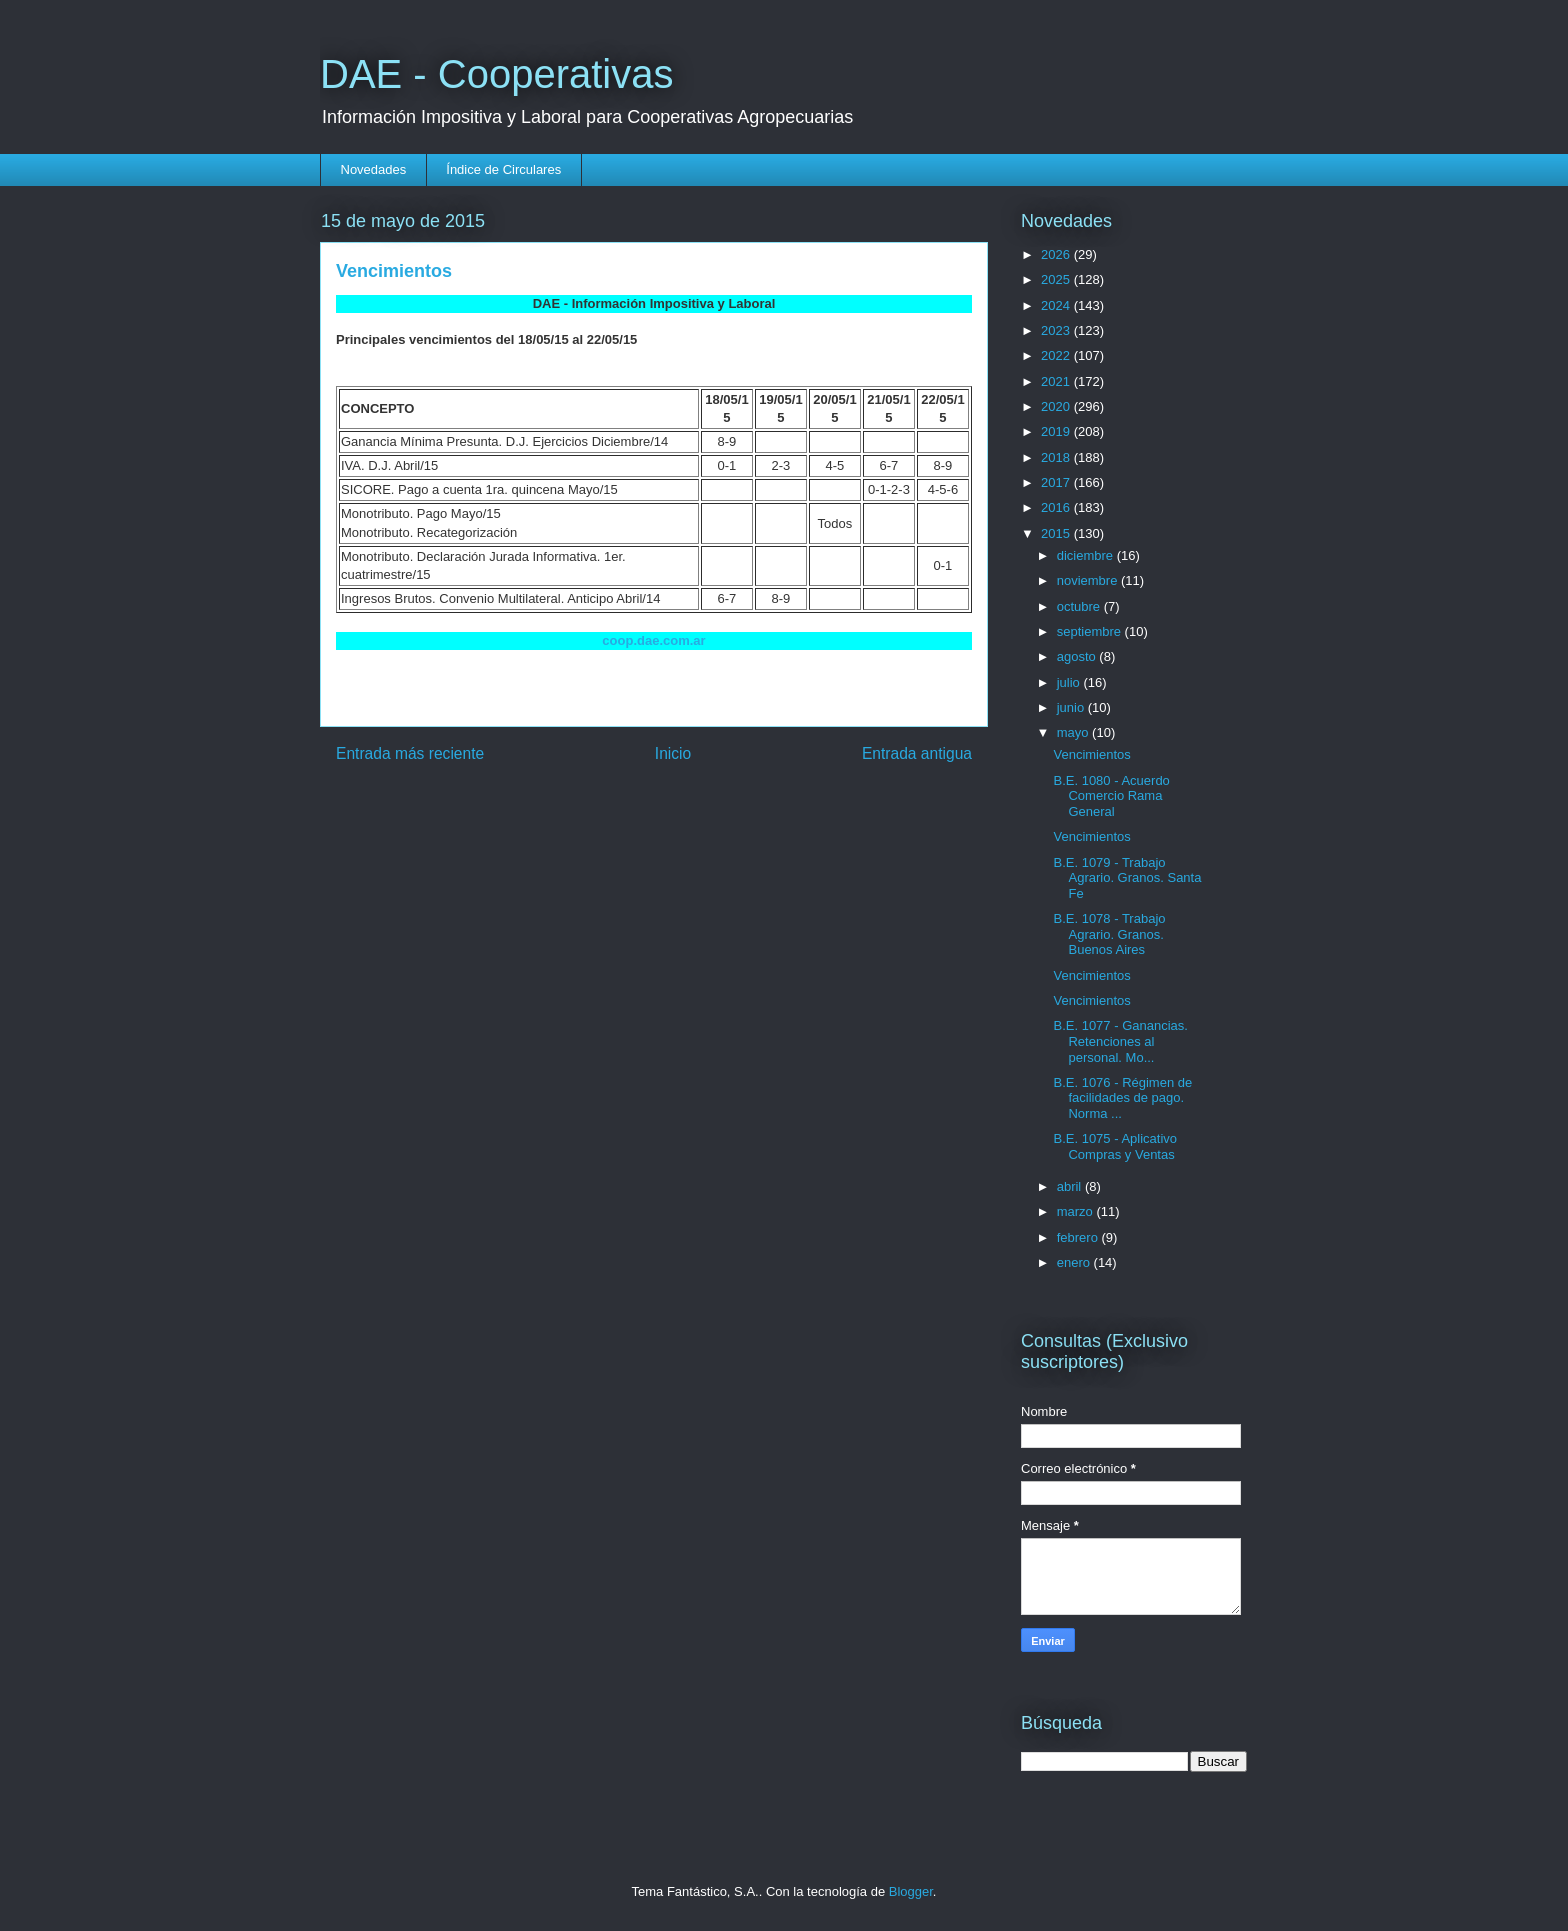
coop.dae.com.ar (653, 640)
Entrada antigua (917, 753)
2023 (1057, 330)
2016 (1057, 507)
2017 (1057, 482)
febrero (1079, 1237)
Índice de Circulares (503, 169)
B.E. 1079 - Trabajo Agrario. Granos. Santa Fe (1127, 878)
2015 (1057, 533)
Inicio (673, 753)
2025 (1057, 279)
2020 (1057, 406)
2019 (1057, 431)
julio (1070, 682)
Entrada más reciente (410, 753)
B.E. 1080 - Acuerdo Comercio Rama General (1111, 796)
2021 (1057, 381)
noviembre (1089, 580)
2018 (1057, 457)
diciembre (1087, 555)
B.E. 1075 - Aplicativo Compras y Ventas (1115, 1146)
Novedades (374, 169)
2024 (1057, 305)
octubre (1080, 606)
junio (1072, 707)
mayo (1074, 732)
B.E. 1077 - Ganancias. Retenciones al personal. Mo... (1120, 1041)
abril (1071, 1186)
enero (1075, 1262)
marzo (1077, 1211)
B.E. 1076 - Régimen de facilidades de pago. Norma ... (1122, 1098)
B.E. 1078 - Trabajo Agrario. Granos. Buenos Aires (1109, 934)
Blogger (911, 1891)
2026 (1057, 254)
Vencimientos (1091, 754)
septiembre (1091, 631)
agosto (1078, 656)
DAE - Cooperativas (496, 74)
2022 (1057, 355)
